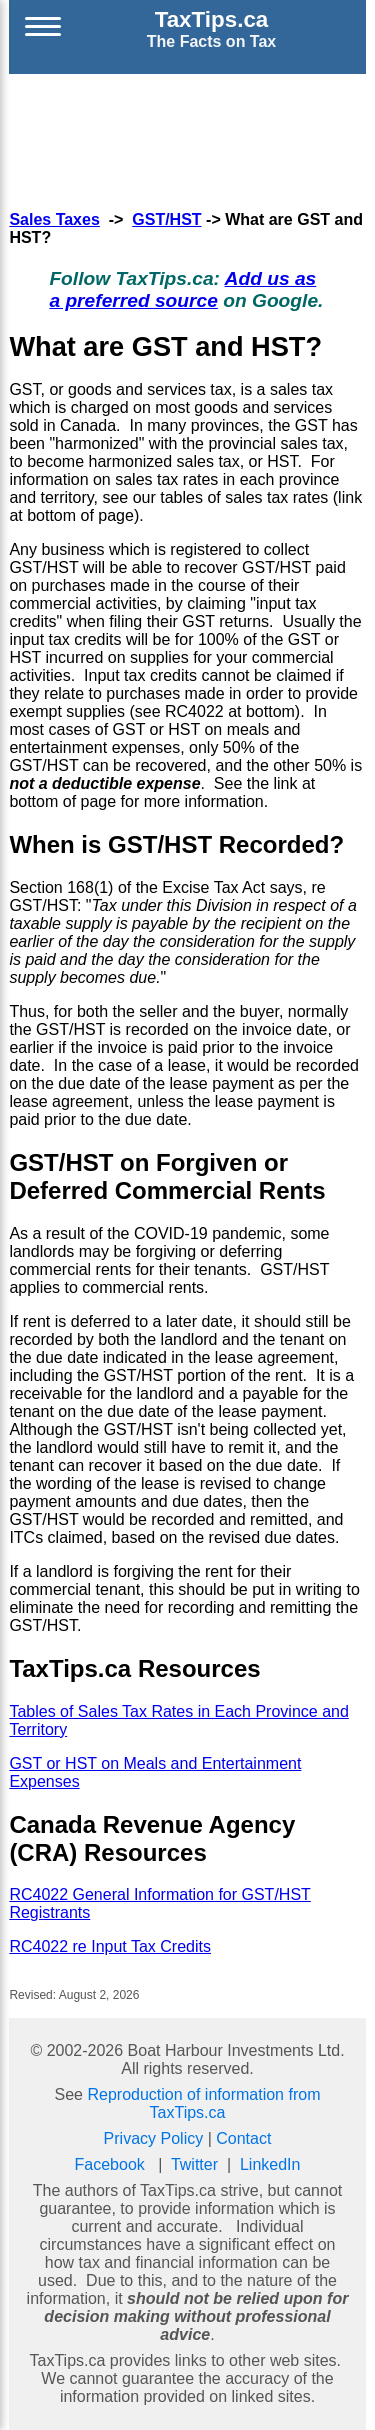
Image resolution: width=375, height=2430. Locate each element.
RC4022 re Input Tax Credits (110, 1946)
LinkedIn (270, 2164)
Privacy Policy (154, 2138)
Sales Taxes (54, 219)
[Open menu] (43, 29)
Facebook (110, 2164)
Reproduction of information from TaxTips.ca (203, 2103)
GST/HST (166, 219)
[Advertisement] (188, 139)
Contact (243, 2138)
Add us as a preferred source (182, 289)
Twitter (194, 2164)
